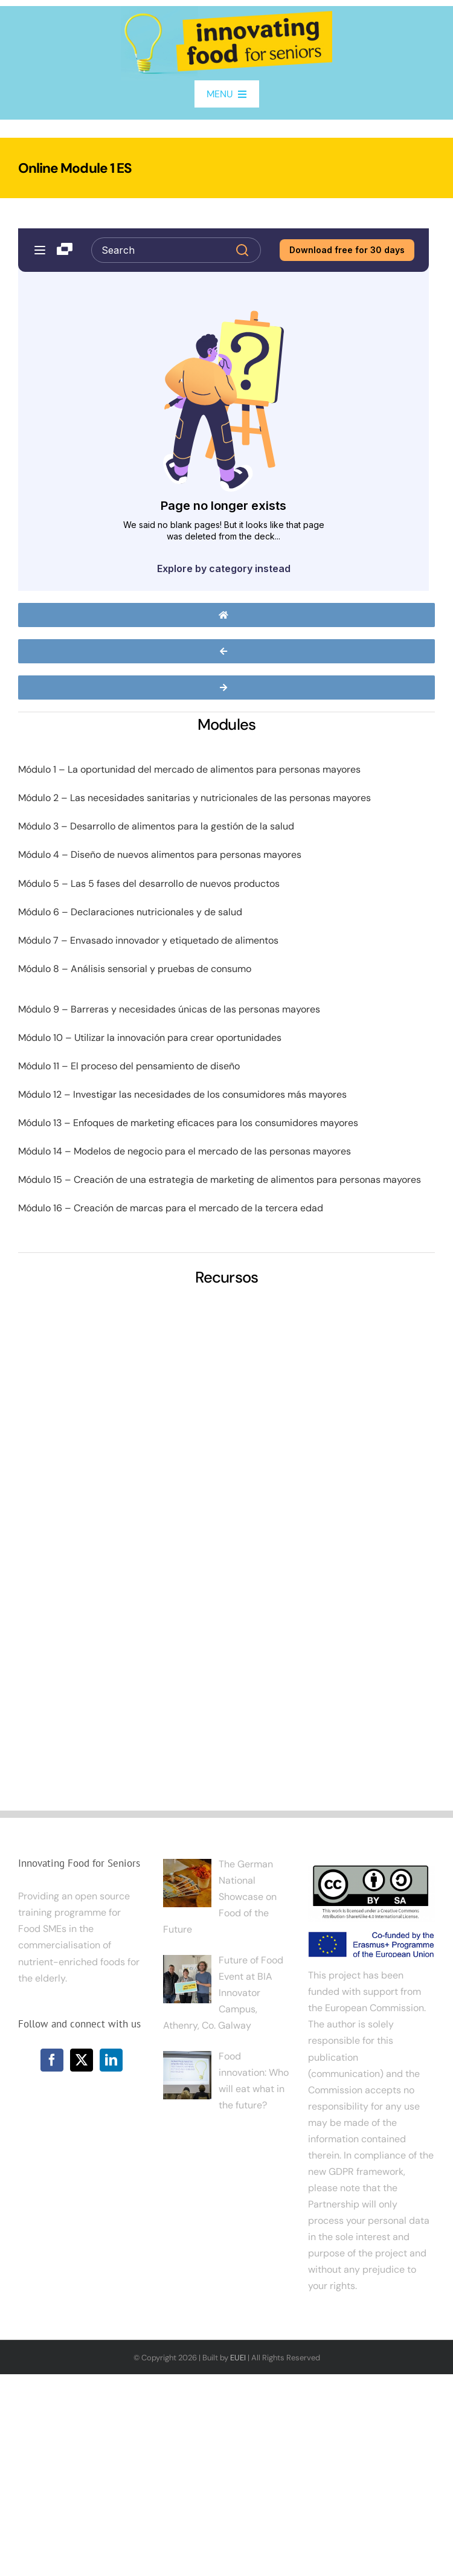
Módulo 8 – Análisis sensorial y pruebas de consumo (134, 968)
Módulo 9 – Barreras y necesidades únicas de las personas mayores (169, 1009)
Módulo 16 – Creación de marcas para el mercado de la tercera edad (170, 1208)
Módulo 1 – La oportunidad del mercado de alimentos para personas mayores (189, 769)
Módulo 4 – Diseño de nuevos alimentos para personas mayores (159, 854)
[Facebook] (51, 2060)
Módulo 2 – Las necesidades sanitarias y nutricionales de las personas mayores (194, 797)
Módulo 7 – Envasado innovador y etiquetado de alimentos (148, 940)
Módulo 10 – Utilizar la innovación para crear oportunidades (149, 1037)
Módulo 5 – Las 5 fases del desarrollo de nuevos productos (149, 883)
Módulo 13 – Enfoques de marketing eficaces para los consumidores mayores (188, 1122)
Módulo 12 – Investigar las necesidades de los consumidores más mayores (182, 1094)
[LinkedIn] (111, 2060)
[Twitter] (81, 2060)
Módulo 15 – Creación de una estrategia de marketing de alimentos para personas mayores (219, 1179)
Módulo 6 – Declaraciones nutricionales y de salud (130, 912)
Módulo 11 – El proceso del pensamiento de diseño (129, 1066)
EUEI (238, 2357)
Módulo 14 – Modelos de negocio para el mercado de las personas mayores (184, 1151)
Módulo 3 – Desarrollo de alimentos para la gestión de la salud (156, 826)
